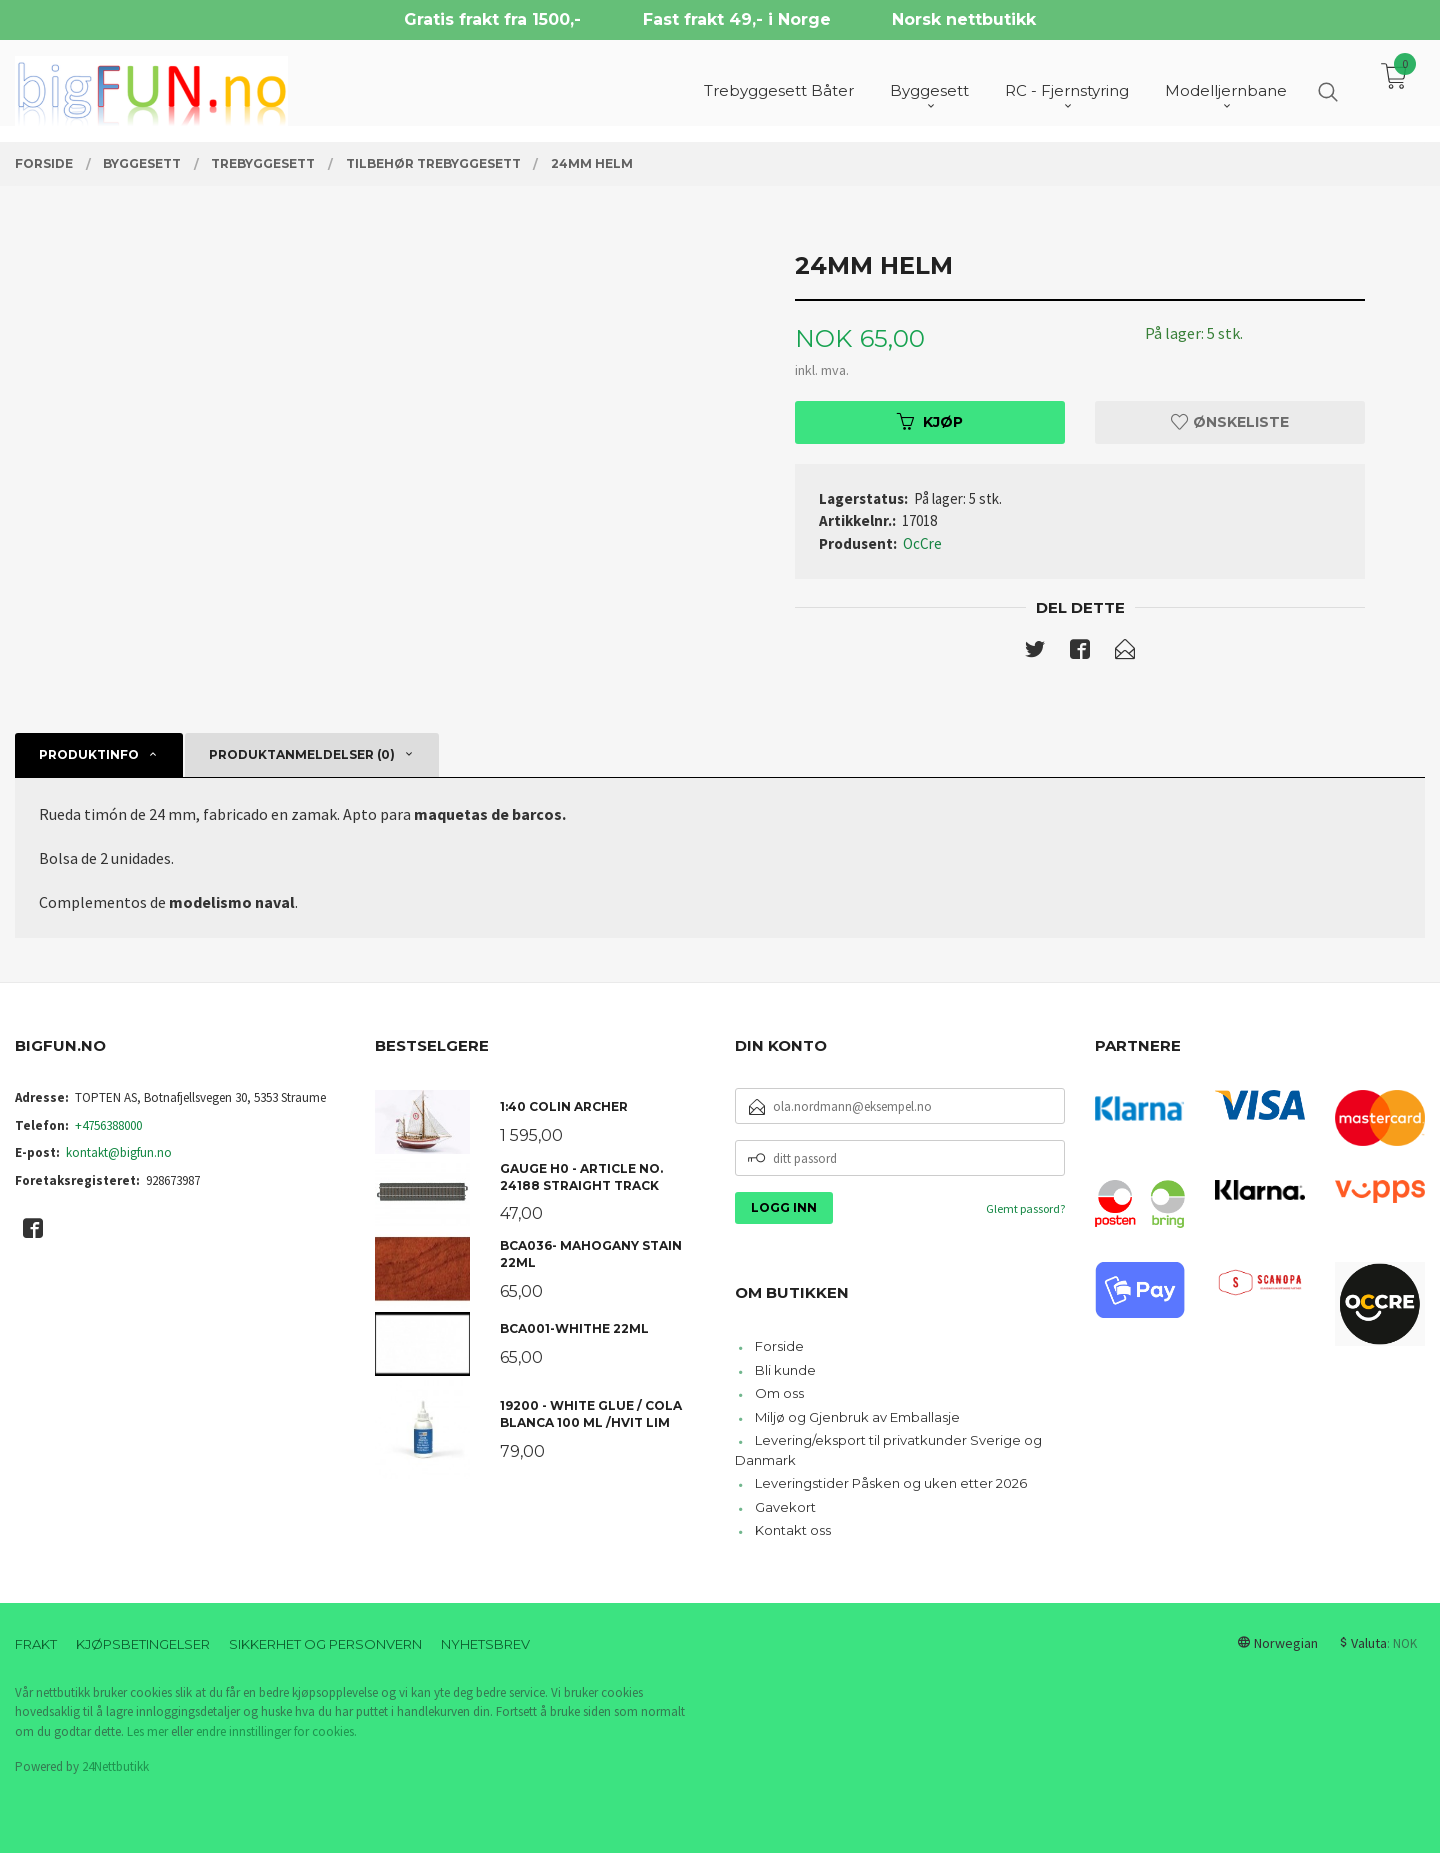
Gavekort (785, 1507)
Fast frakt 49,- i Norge (737, 19)
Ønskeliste (1230, 422)
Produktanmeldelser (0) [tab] (302, 754)
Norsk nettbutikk (964, 19)
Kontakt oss (793, 1530)
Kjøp (930, 422)
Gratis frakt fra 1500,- (492, 19)
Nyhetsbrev (485, 1644)
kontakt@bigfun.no (119, 1152)
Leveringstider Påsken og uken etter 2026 (891, 1483)
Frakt (36, 1644)
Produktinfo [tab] (89, 754)
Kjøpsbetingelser (143, 1644)
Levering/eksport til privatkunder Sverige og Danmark (888, 1450)
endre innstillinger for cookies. (276, 1731)
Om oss (779, 1393)
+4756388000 (108, 1125)
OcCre (922, 543)
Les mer (147, 1731)
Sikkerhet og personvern (325, 1644)
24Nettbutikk (115, 1766)
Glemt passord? (1025, 1208)
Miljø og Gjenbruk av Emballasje (857, 1417)
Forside (779, 1346)
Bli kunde (785, 1370)
